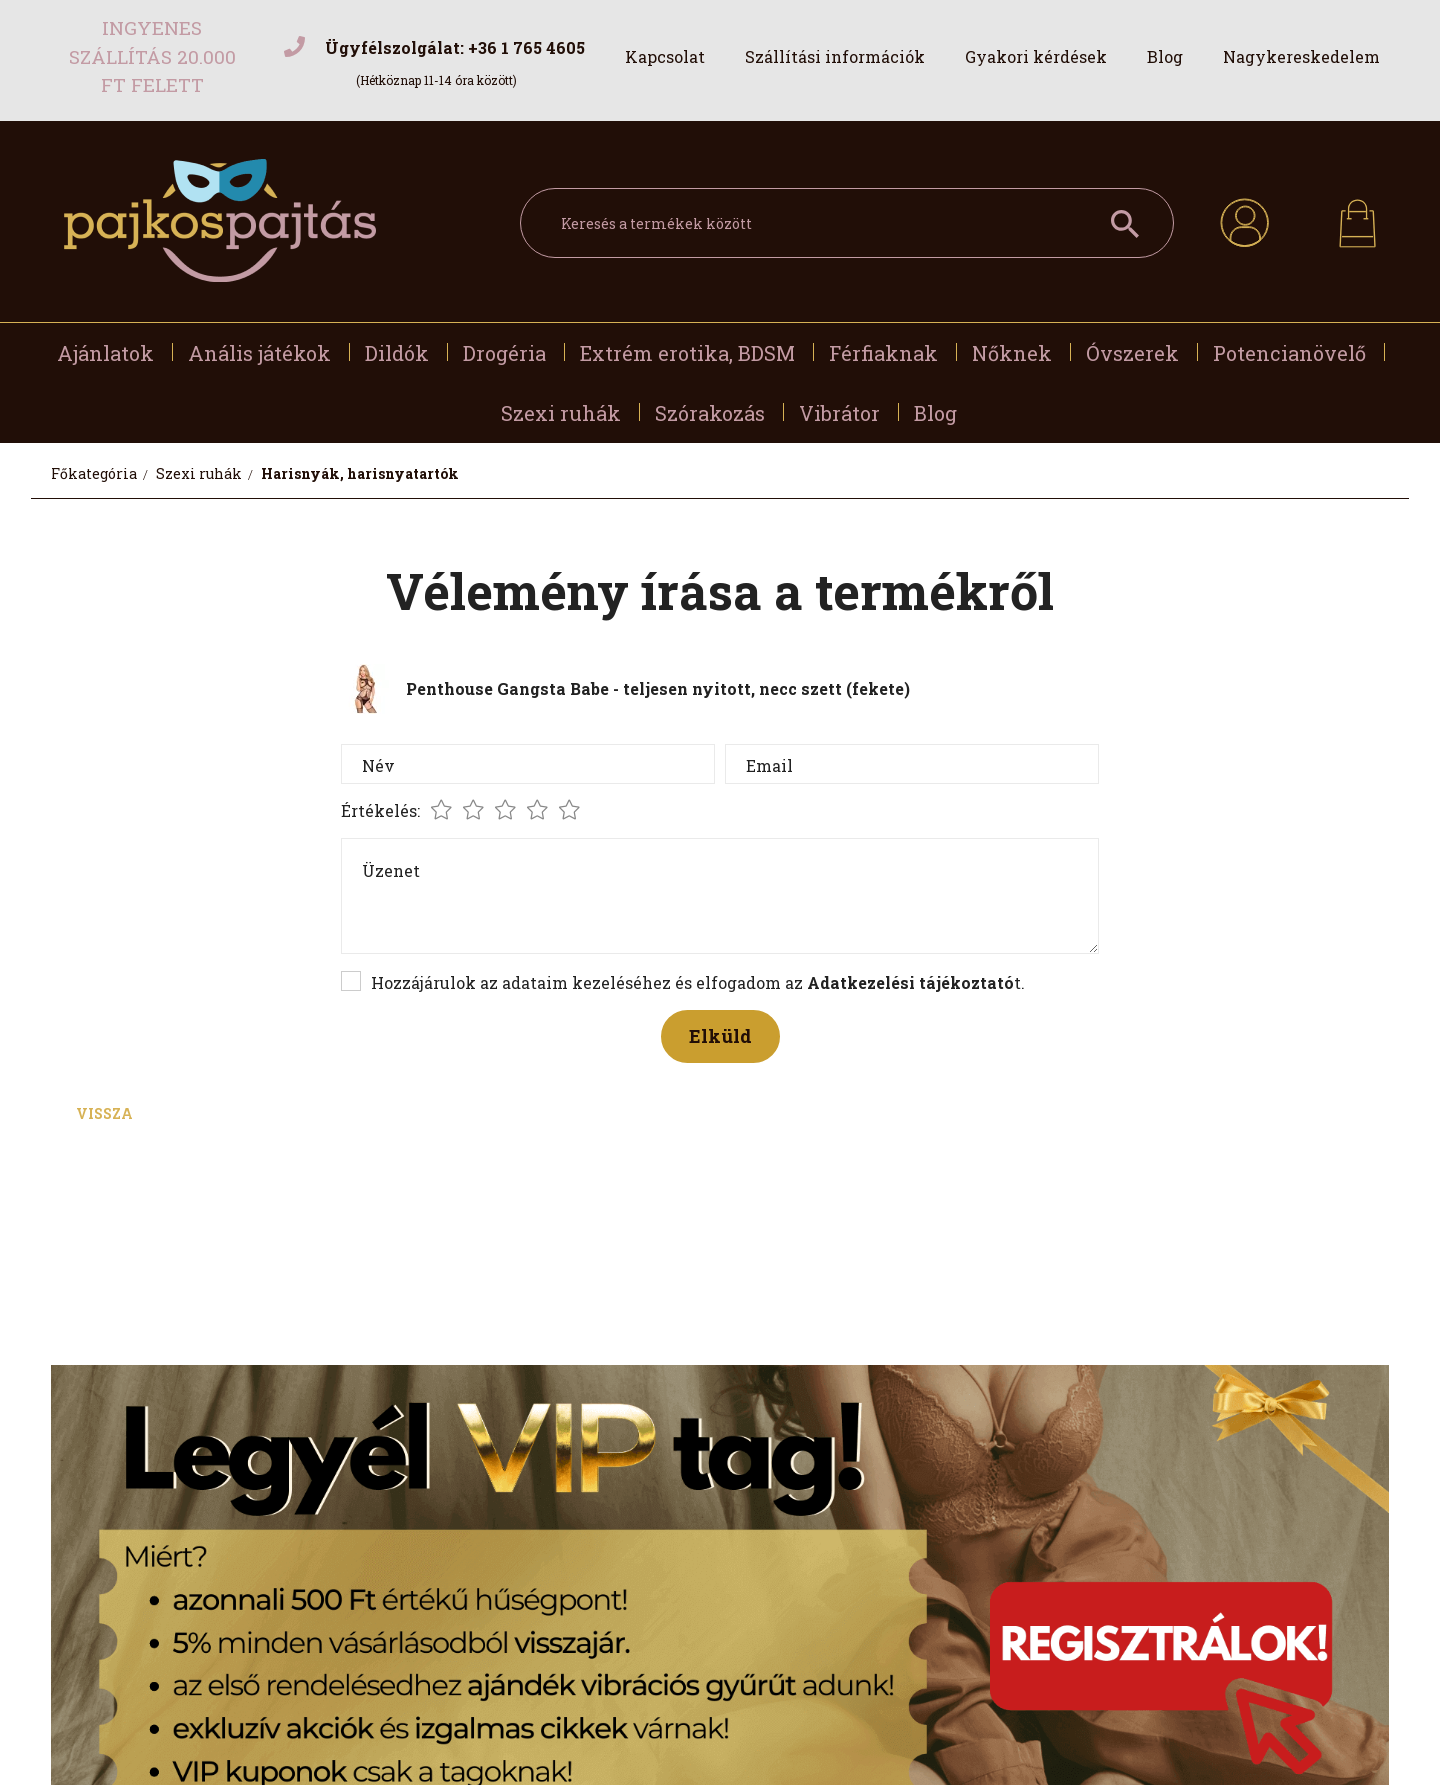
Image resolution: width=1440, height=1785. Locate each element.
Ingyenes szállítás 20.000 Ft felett (152, 56)
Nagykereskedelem (1301, 56)
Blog (1165, 56)
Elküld (720, 1036)
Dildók (397, 353)
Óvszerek (1132, 353)
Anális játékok (259, 353)
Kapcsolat (665, 56)
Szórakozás (710, 413)
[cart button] (1357, 217)
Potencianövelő (1289, 353)
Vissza (104, 1113)
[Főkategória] (95, 473)
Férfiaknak (883, 353)
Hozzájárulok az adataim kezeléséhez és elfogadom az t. (698, 982)
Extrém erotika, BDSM (687, 353)
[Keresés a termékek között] (847, 223)
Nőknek (1012, 353)
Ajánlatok (105, 353)
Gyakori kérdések (1036, 56)
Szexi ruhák (561, 413)
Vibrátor (839, 413)
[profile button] (1244, 220)
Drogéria (504, 353)
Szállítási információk (835, 56)
